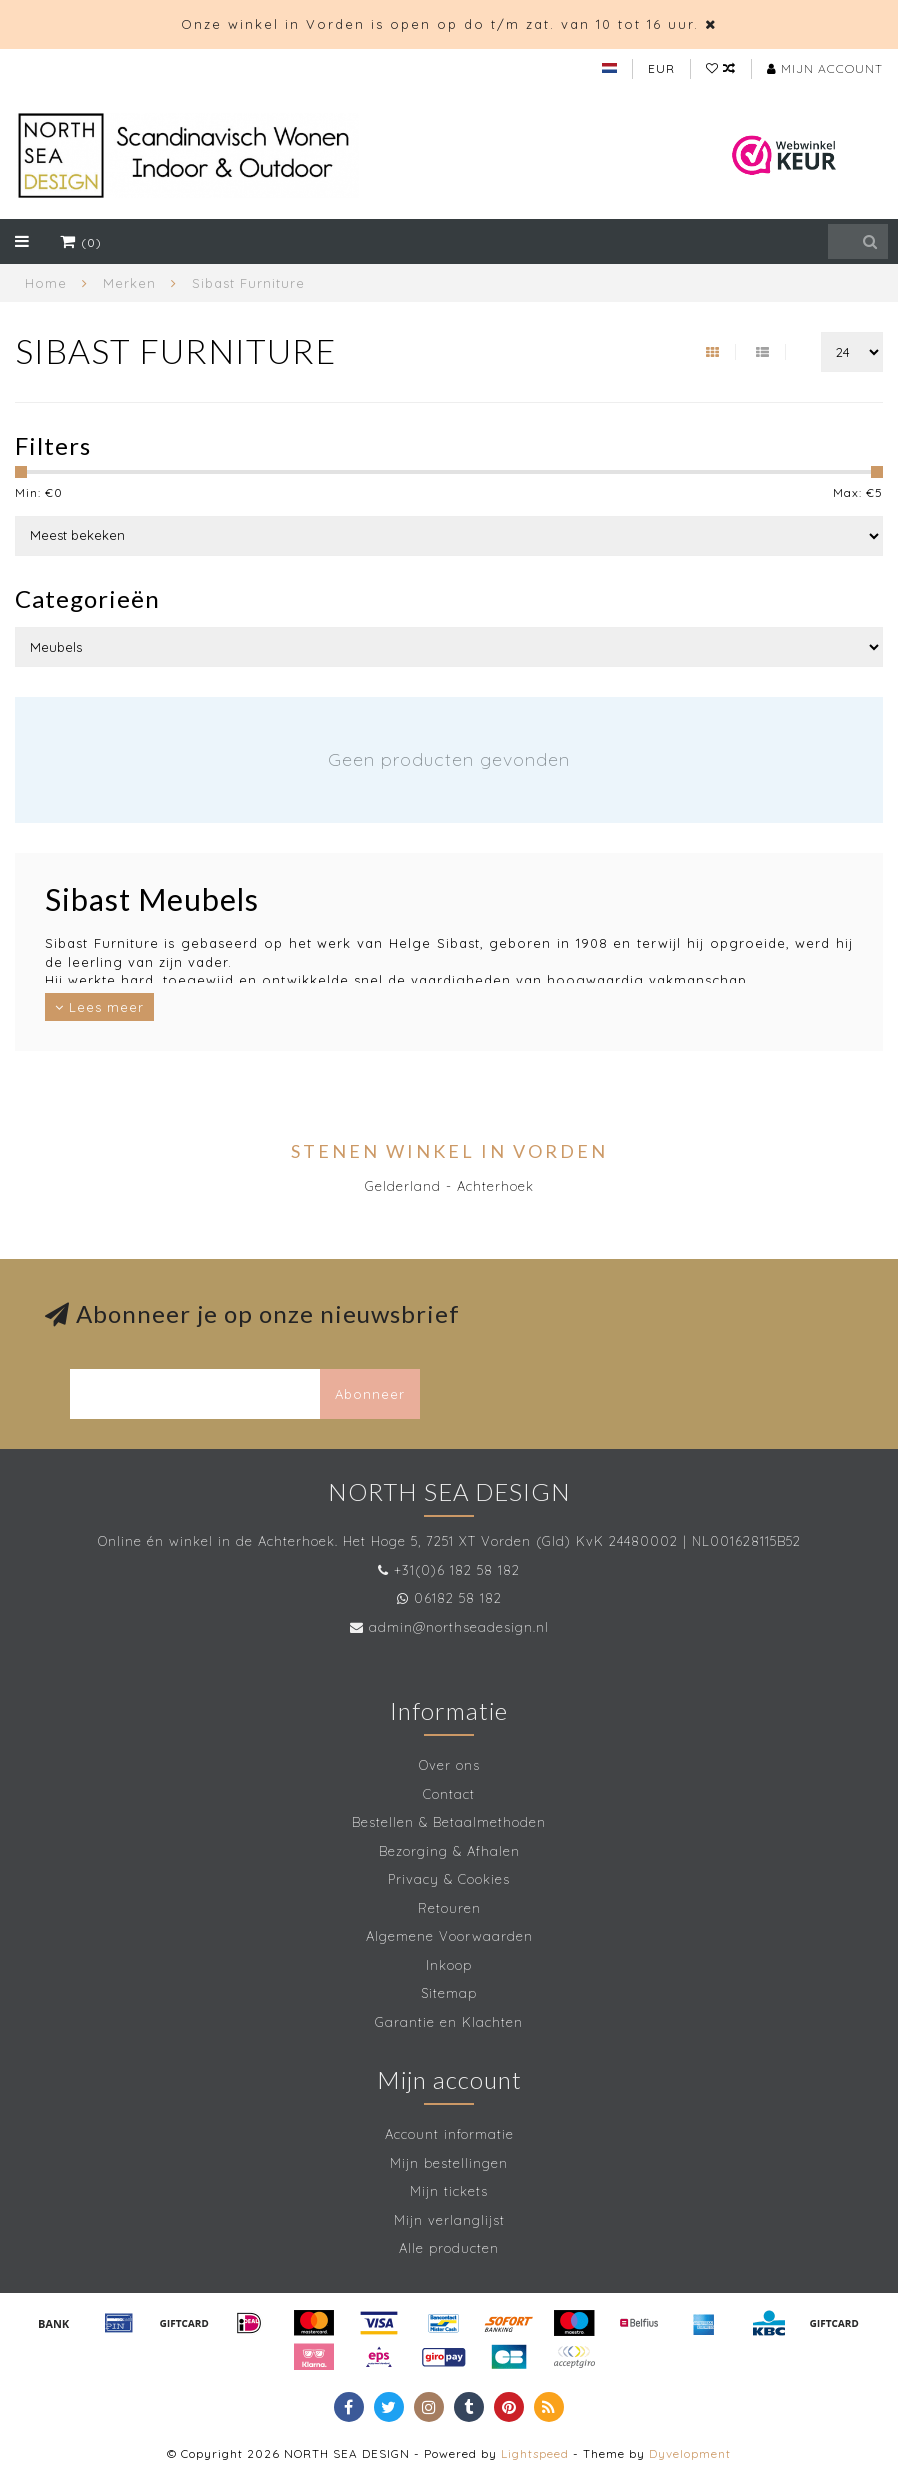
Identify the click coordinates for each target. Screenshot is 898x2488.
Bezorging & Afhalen (449, 1851)
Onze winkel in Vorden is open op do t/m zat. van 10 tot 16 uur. (440, 24)
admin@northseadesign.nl (459, 1627)
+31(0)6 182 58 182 (457, 1570)
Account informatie (449, 2134)
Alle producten (449, 2248)
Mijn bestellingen (449, 2163)
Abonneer (370, 1394)
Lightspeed (535, 2453)
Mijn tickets (449, 2191)
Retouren (449, 1908)
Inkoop (449, 1965)
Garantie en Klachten (449, 2022)
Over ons (449, 1765)
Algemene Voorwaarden (449, 1936)
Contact (449, 1794)
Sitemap (449, 1993)
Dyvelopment (690, 2453)
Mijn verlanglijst (449, 2220)
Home (46, 283)
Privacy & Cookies (449, 1879)
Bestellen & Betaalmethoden (449, 1822)
